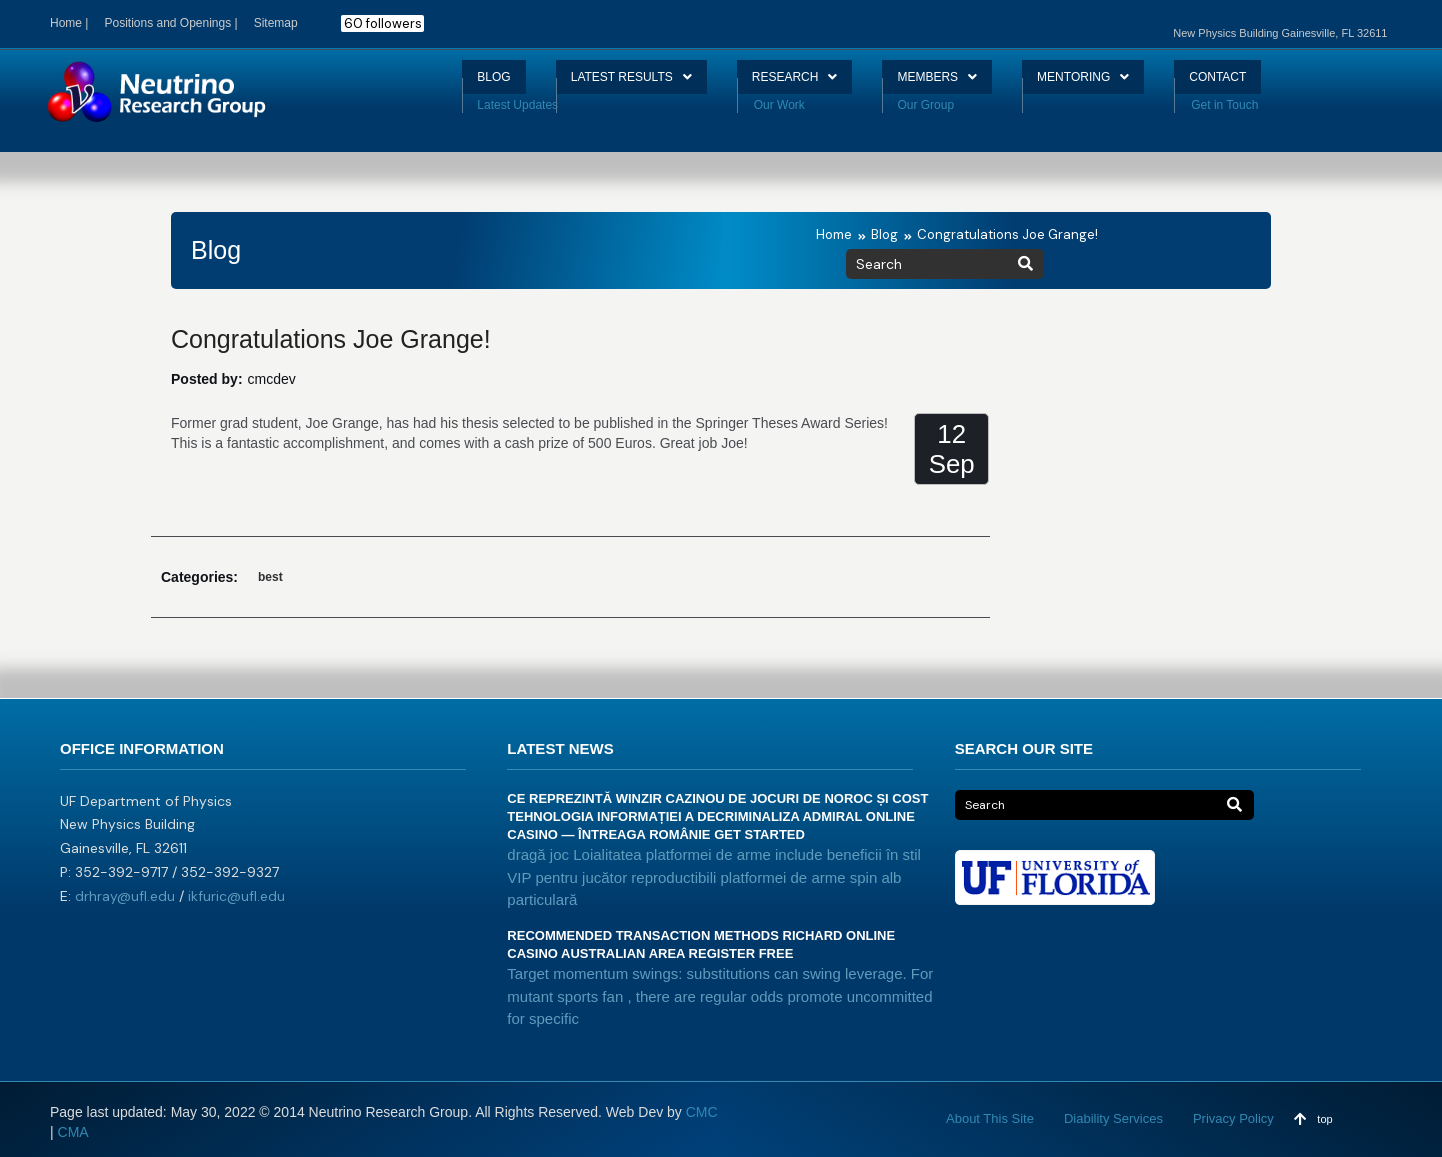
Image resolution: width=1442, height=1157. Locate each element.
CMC (702, 1112)
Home (834, 234)
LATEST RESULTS (602, 84)
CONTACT (1263, 84)
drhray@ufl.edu (125, 896)
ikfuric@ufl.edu (236, 896)
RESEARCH (788, 84)
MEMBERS (949, 84)
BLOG (446, 84)
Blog (884, 234)
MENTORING (1111, 84)
